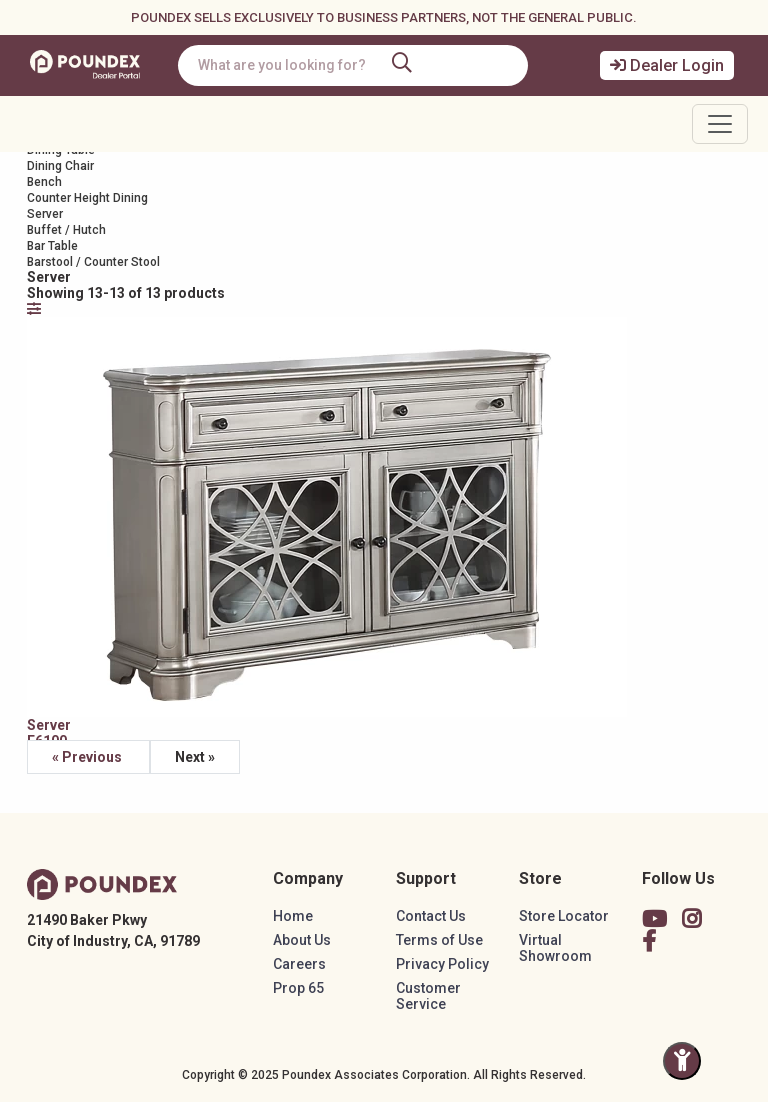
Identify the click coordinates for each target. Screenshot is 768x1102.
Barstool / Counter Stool (93, 262)
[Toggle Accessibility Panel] (682, 1061)
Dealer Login (667, 65)
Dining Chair (60, 166)
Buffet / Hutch (66, 230)
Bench (44, 182)
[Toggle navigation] (720, 124)
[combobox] (353, 65)
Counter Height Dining (87, 198)
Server (45, 214)
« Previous (88, 757)
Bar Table (52, 246)
